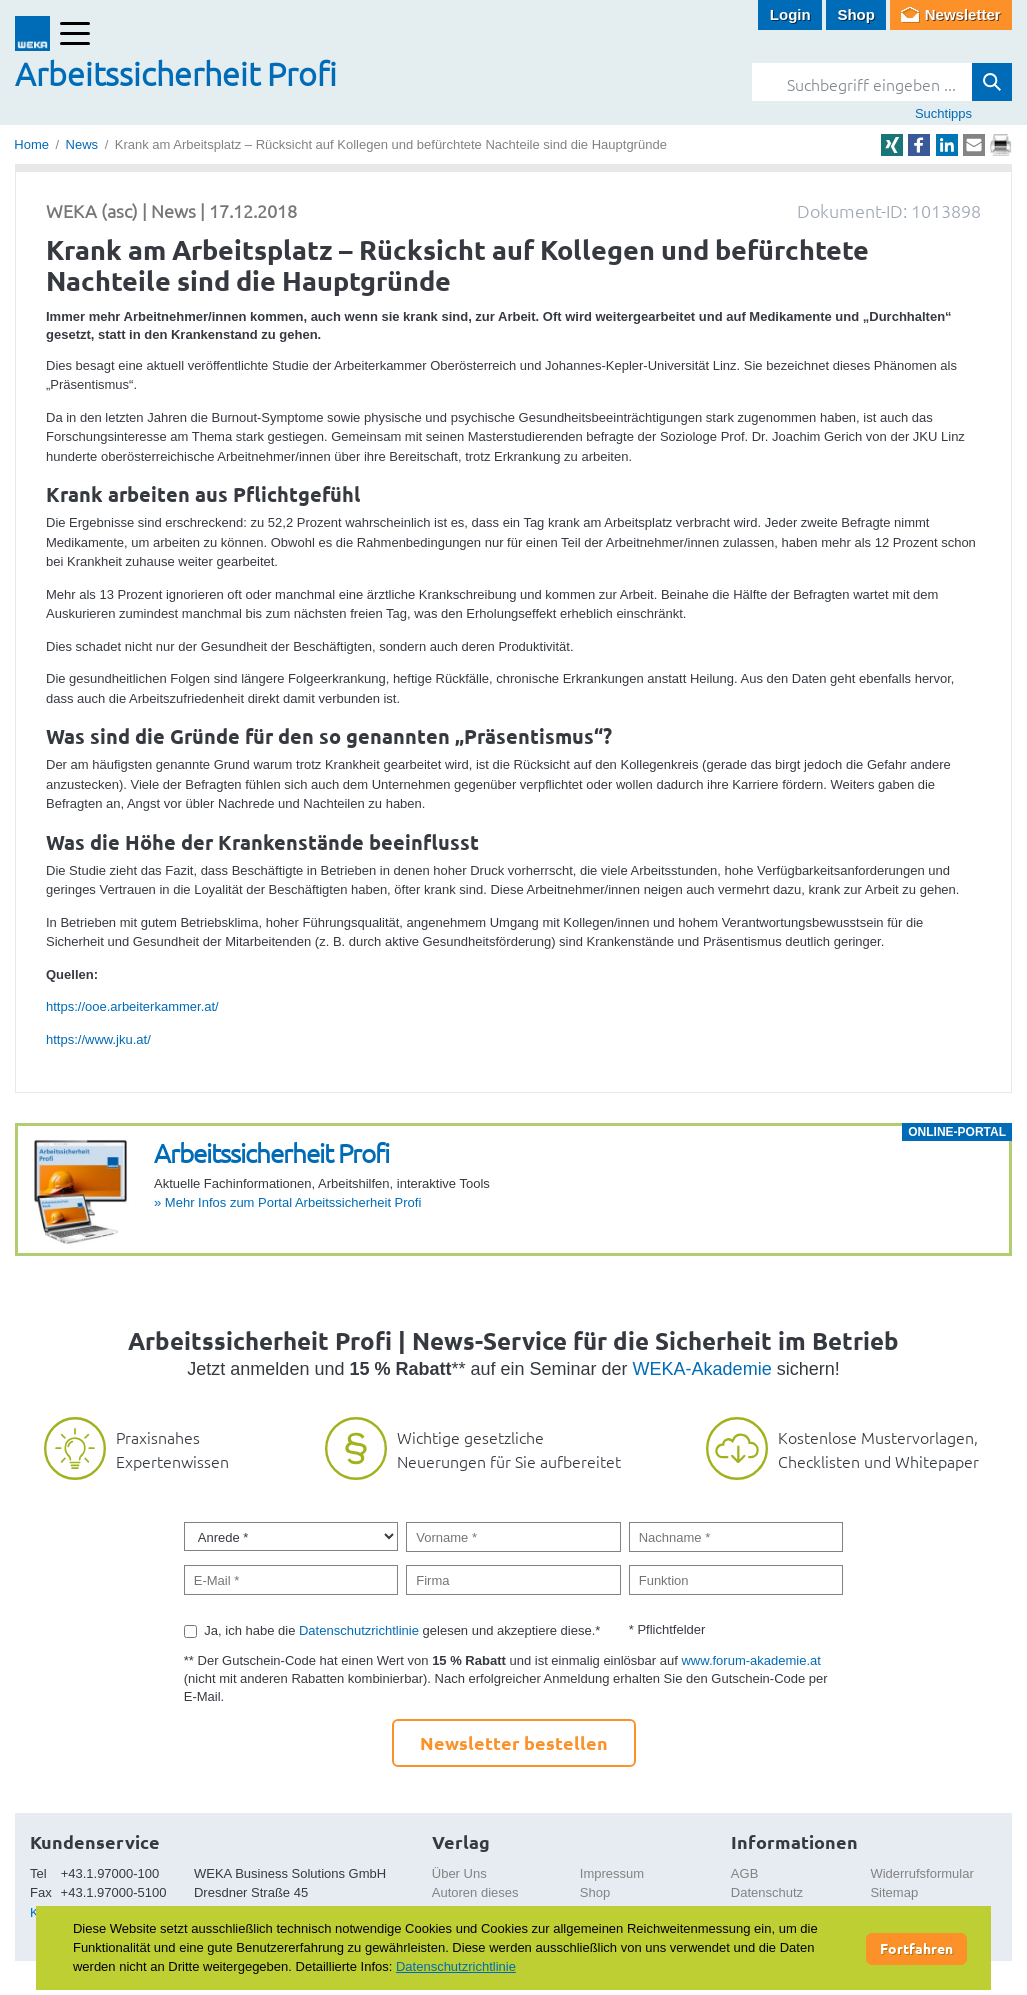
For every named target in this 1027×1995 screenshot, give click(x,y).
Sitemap (894, 1892)
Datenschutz (767, 1892)
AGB (744, 1873)
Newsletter (963, 14)
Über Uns (459, 1873)
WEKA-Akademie (702, 1369)
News (82, 144)
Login (790, 14)
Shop (856, 14)
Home (31, 144)
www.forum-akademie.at (750, 1660)
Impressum (612, 1873)
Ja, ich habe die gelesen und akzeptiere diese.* (402, 1630)
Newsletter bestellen (514, 1742)
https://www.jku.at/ (98, 1039)
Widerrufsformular (921, 1873)
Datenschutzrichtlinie (359, 1630)
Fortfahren (916, 1948)
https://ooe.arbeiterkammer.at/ (132, 1006)
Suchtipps (943, 113)
